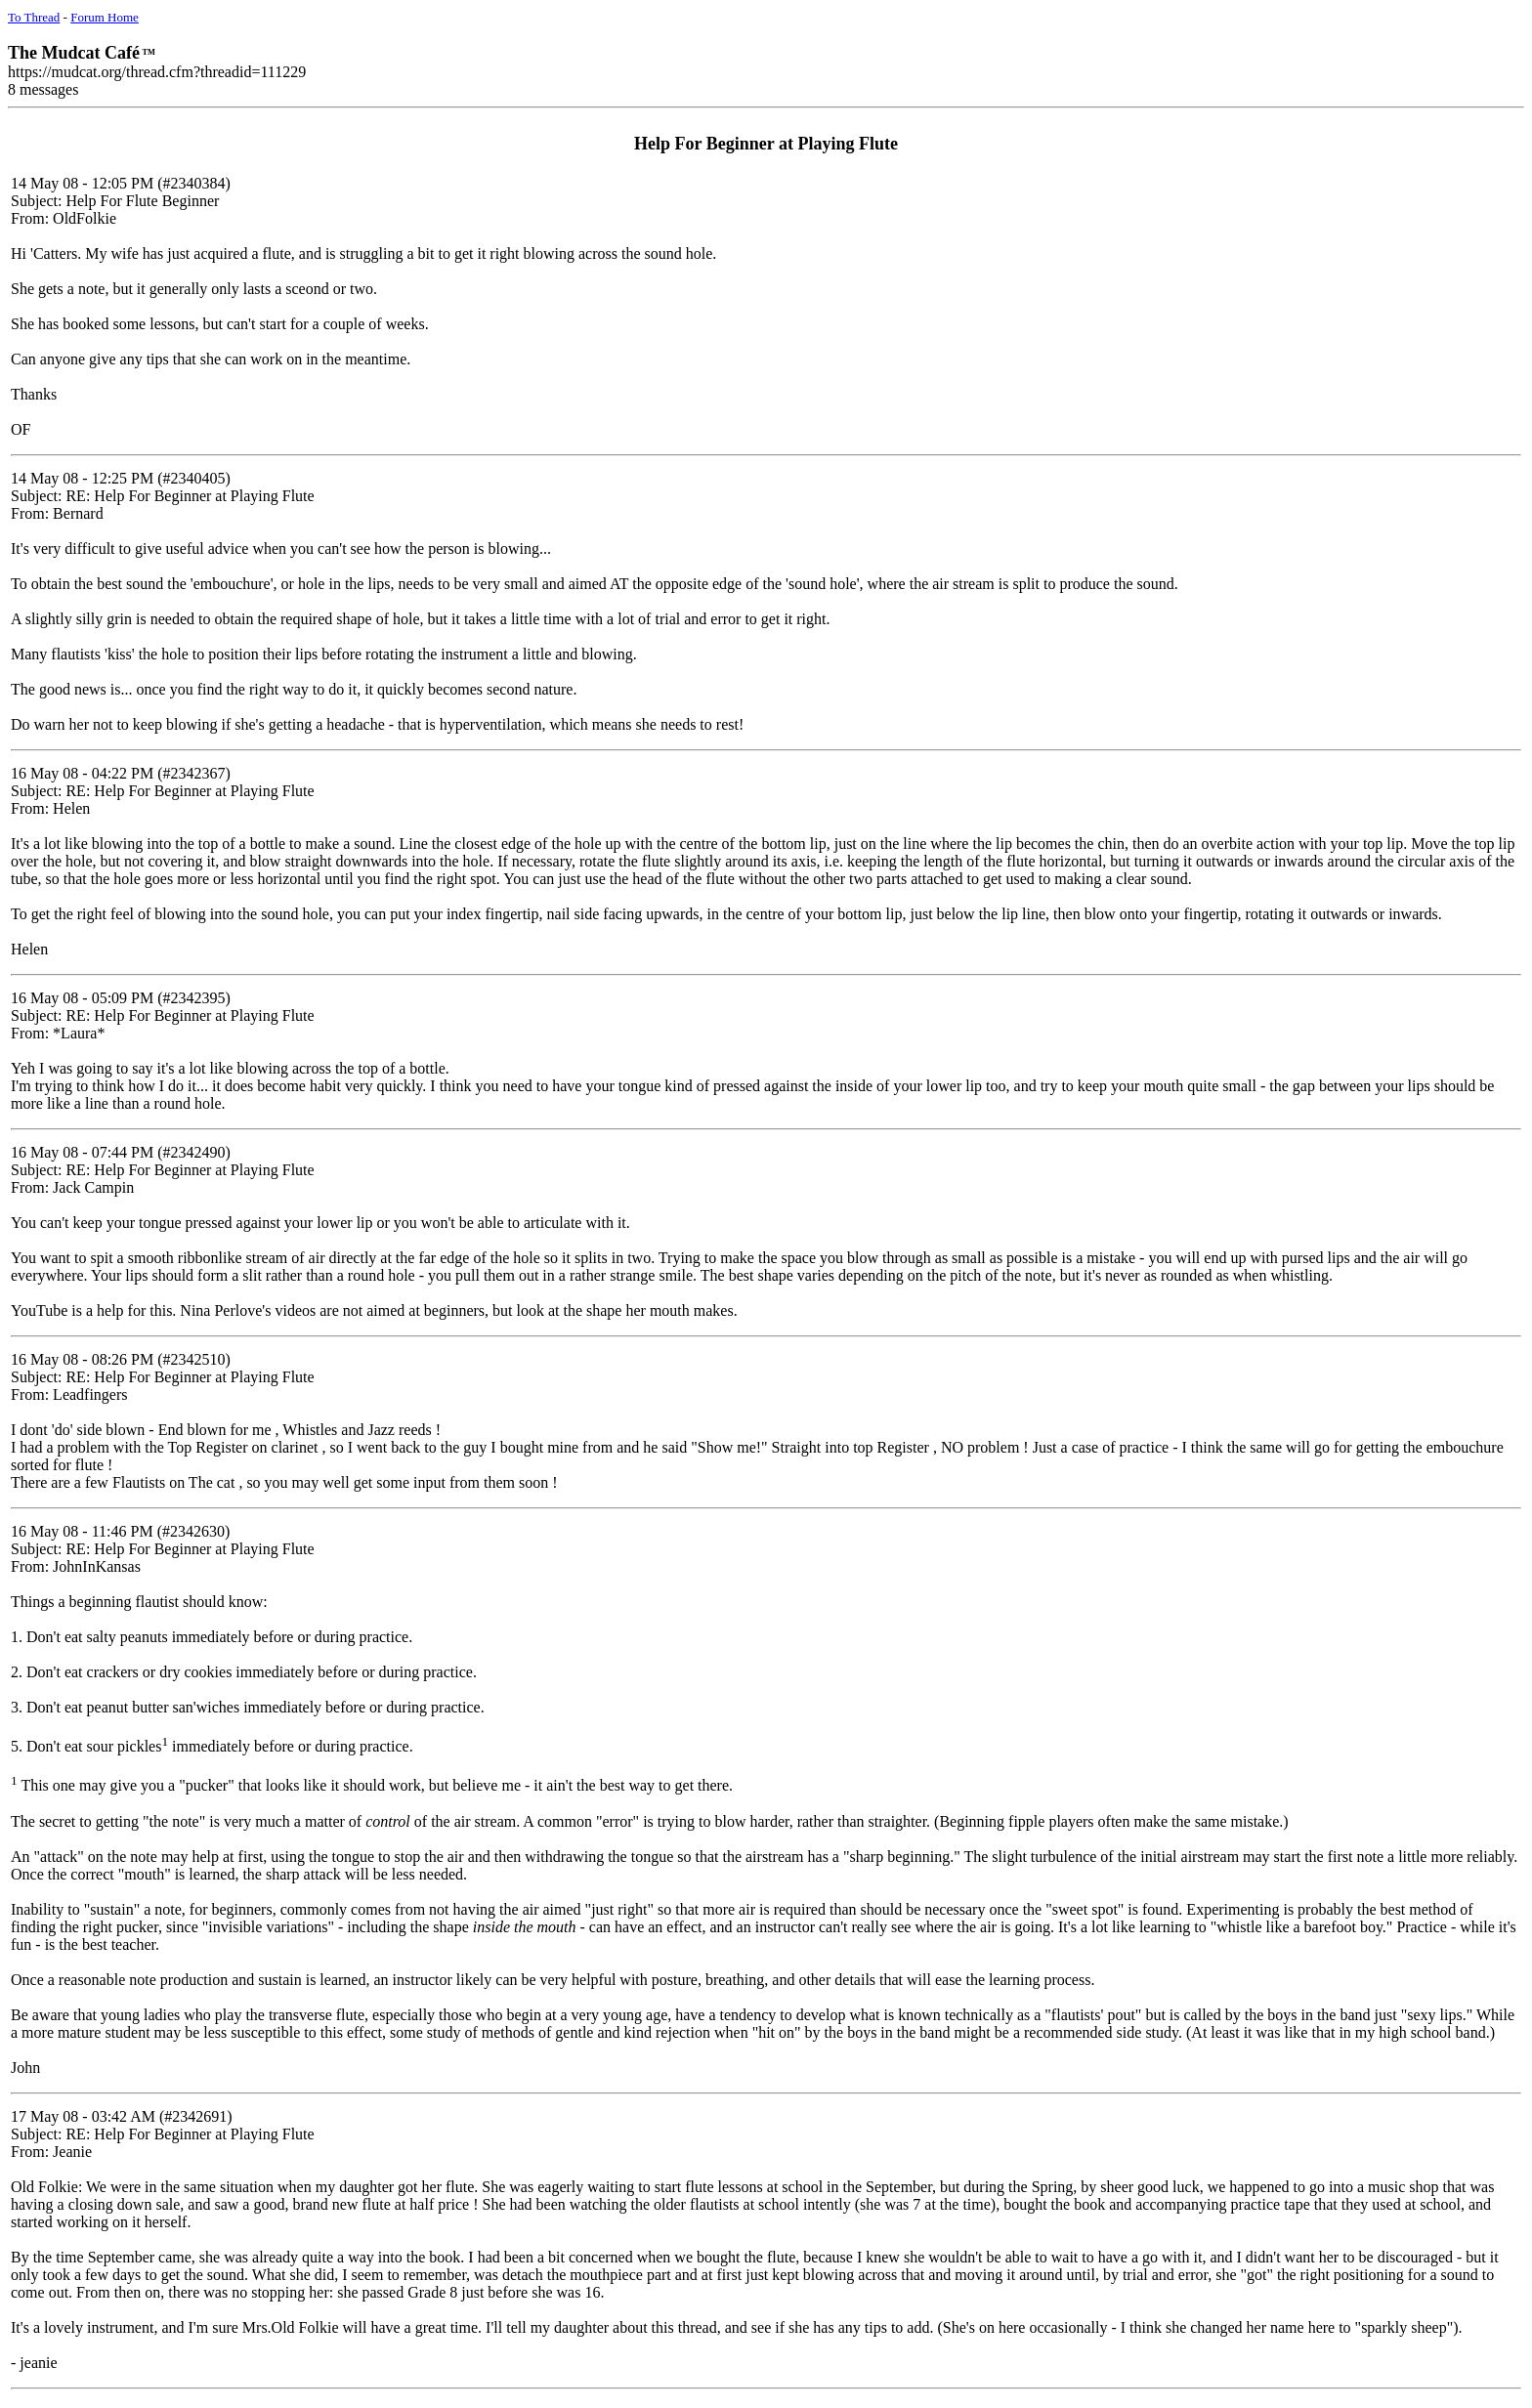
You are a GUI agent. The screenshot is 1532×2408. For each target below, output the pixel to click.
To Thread (34, 17)
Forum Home (104, 17)
